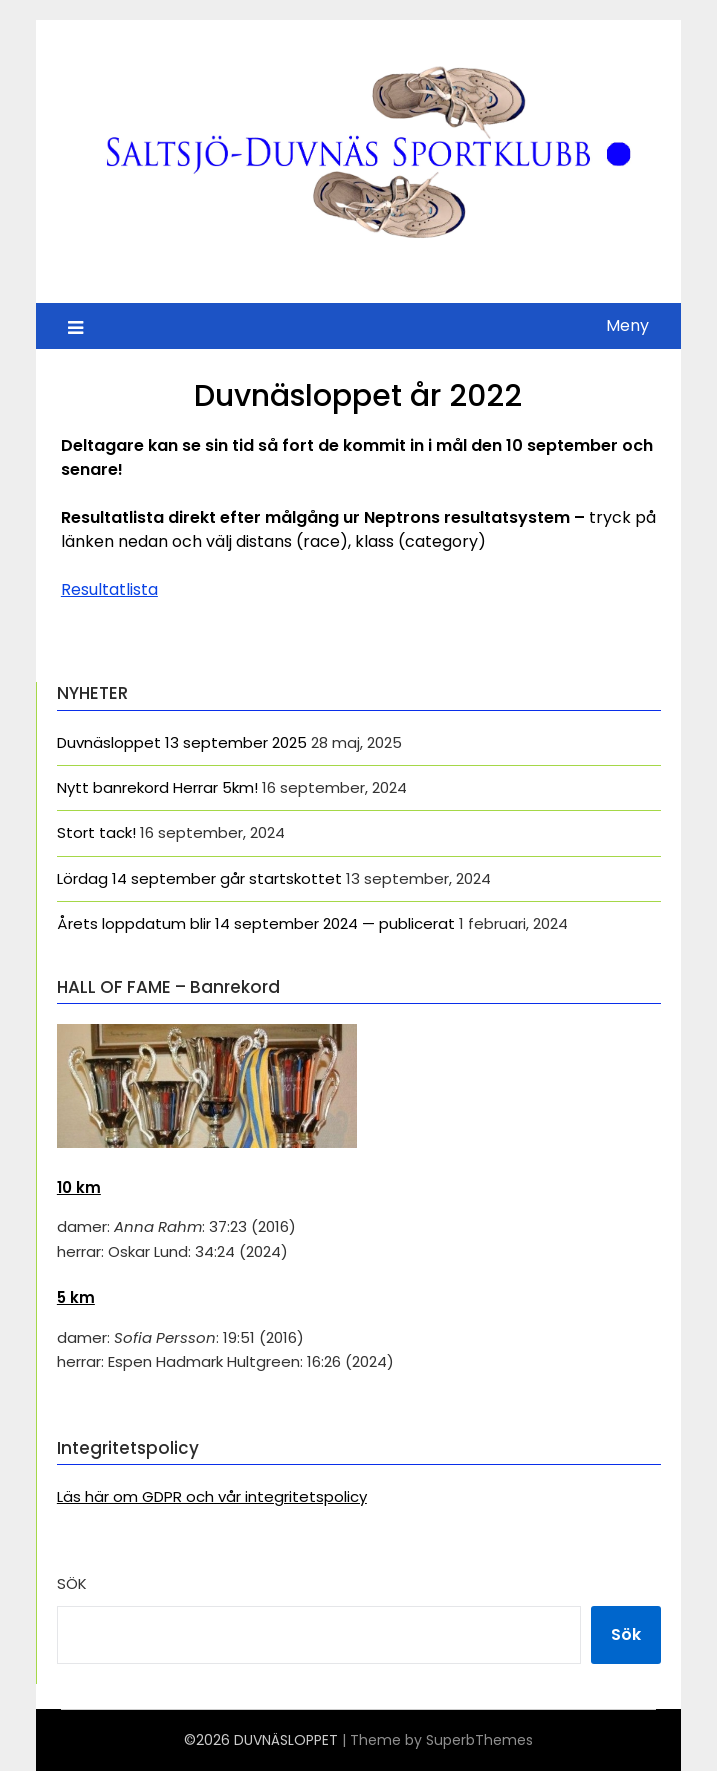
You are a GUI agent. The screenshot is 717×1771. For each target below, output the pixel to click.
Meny (627, 325)
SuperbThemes (479, 1740)
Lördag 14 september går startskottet (199, 878)
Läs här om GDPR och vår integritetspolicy (212, 1496)
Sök (72, 1583)
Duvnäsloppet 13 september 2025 (182, 742)
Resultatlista (109, 589)
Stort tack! (96, 832)
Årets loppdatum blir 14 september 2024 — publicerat (256, 923)
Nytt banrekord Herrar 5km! (157, 787)
